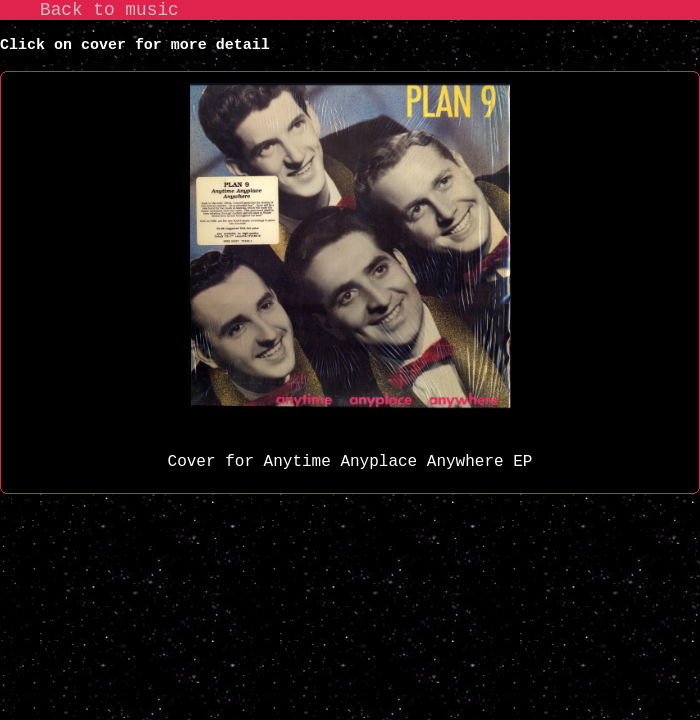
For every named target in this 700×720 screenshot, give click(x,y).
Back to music (109, 10)
